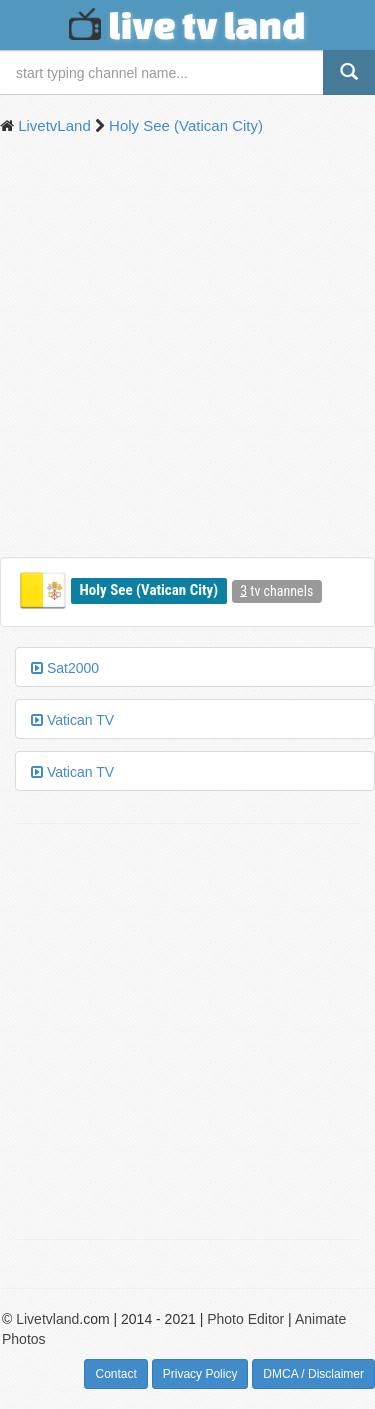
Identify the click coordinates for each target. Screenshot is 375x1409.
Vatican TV (72, 720)
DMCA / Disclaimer (313, 1374)
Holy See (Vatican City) (149, 590)
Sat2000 (65, 668)
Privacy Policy (200, 1374)
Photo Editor (245, 1319)
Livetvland (47, 1319)
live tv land (187, 25)
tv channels (276, 590)
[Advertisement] (187, 349)
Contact (115, 1374)
